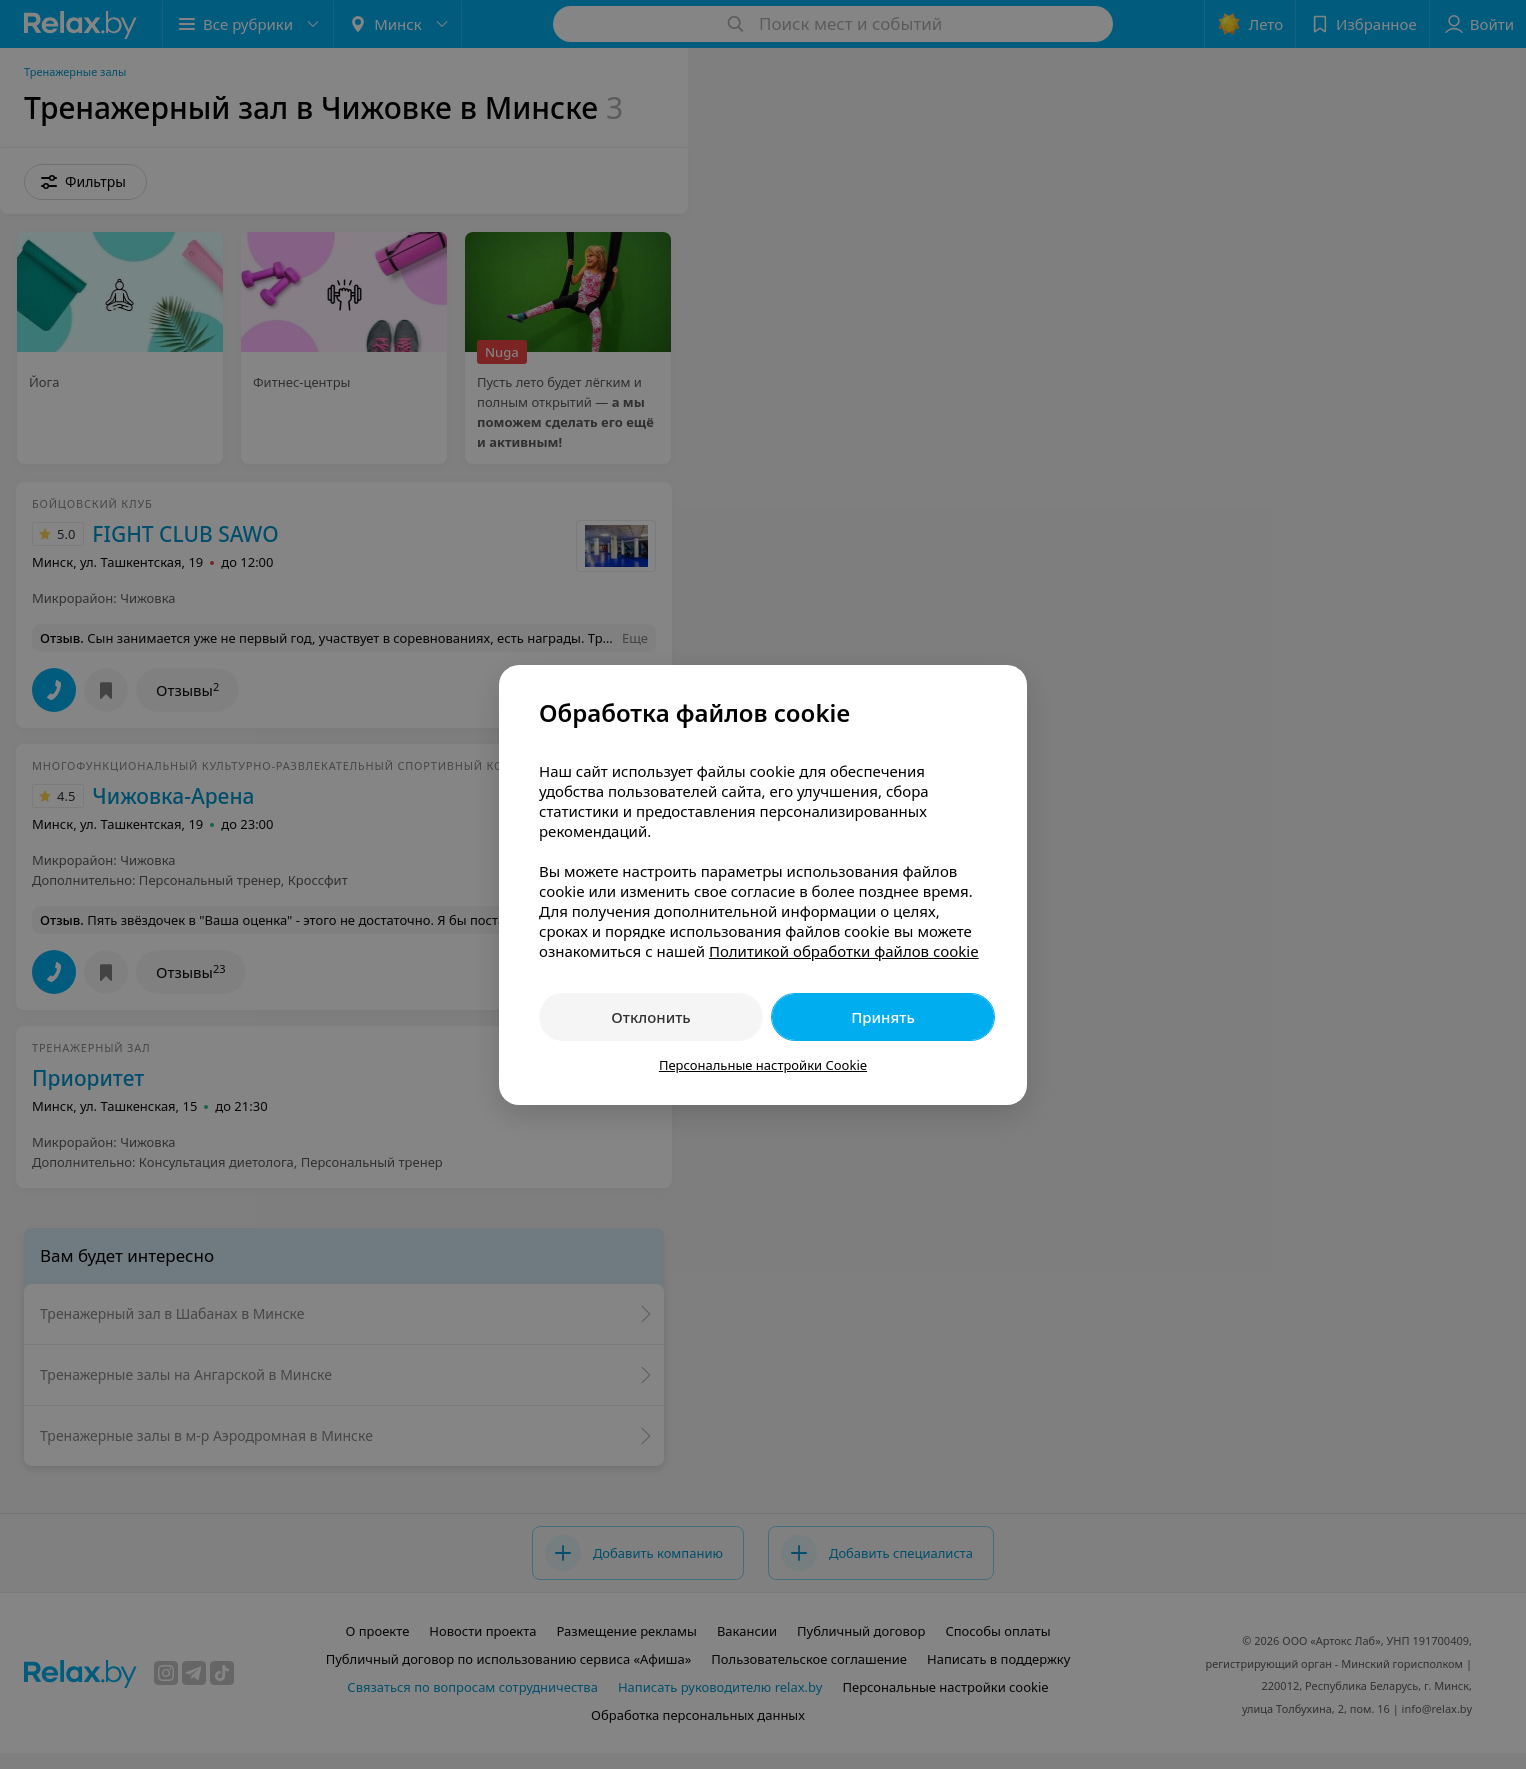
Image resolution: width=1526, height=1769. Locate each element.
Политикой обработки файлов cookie (844, 951)
